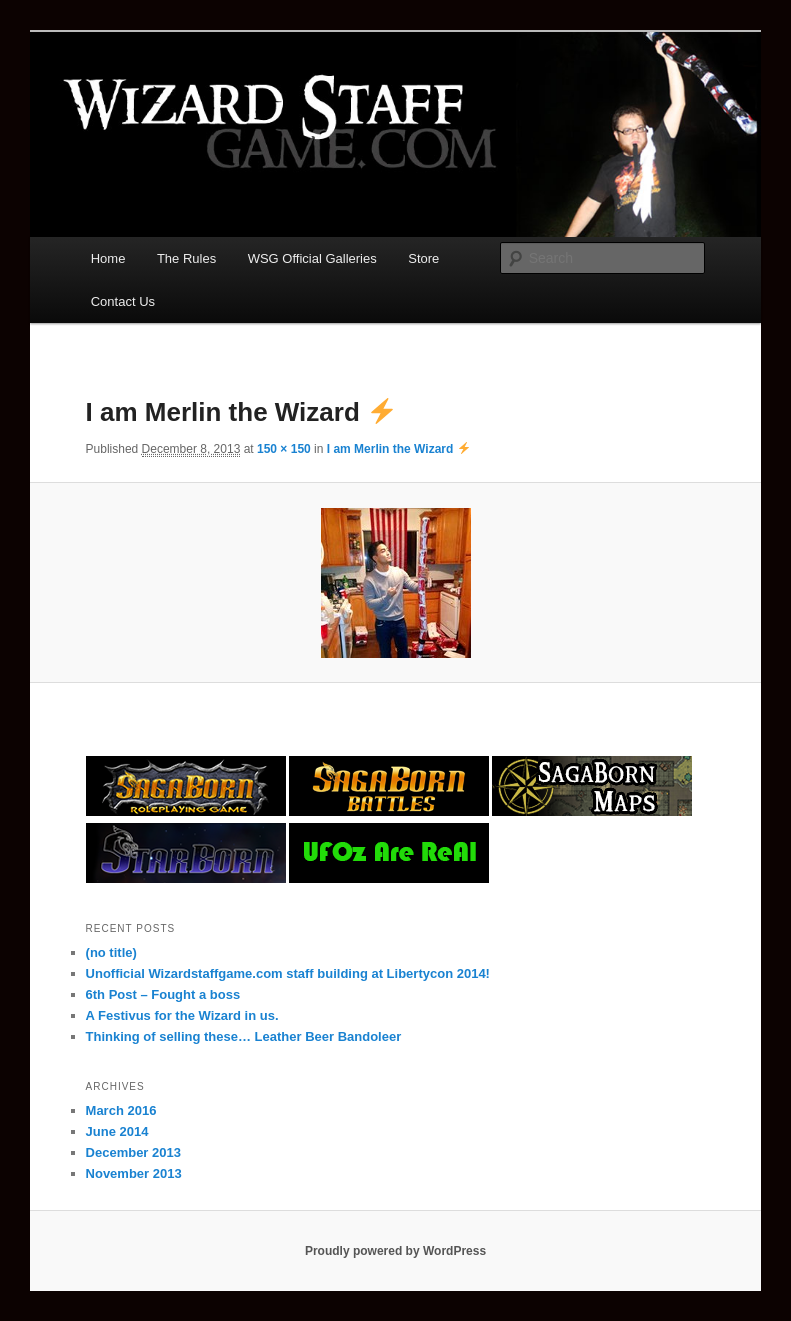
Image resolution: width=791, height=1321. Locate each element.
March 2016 (121, 1110)
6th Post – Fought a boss (163, 994)
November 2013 (134, 1173)
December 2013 (133, 1152)
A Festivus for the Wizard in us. (182, 1015)
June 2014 (117, 1131)
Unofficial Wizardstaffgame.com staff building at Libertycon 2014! (288, 973)
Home (108, 258)
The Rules (186, 258)
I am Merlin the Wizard (398, 449)
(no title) (111, 952)
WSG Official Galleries (312, 258)
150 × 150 (284, 449)
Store (423, 258)
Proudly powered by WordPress (395, 1251)
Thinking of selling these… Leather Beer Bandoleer (244, 1036)
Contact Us (123, 301)
